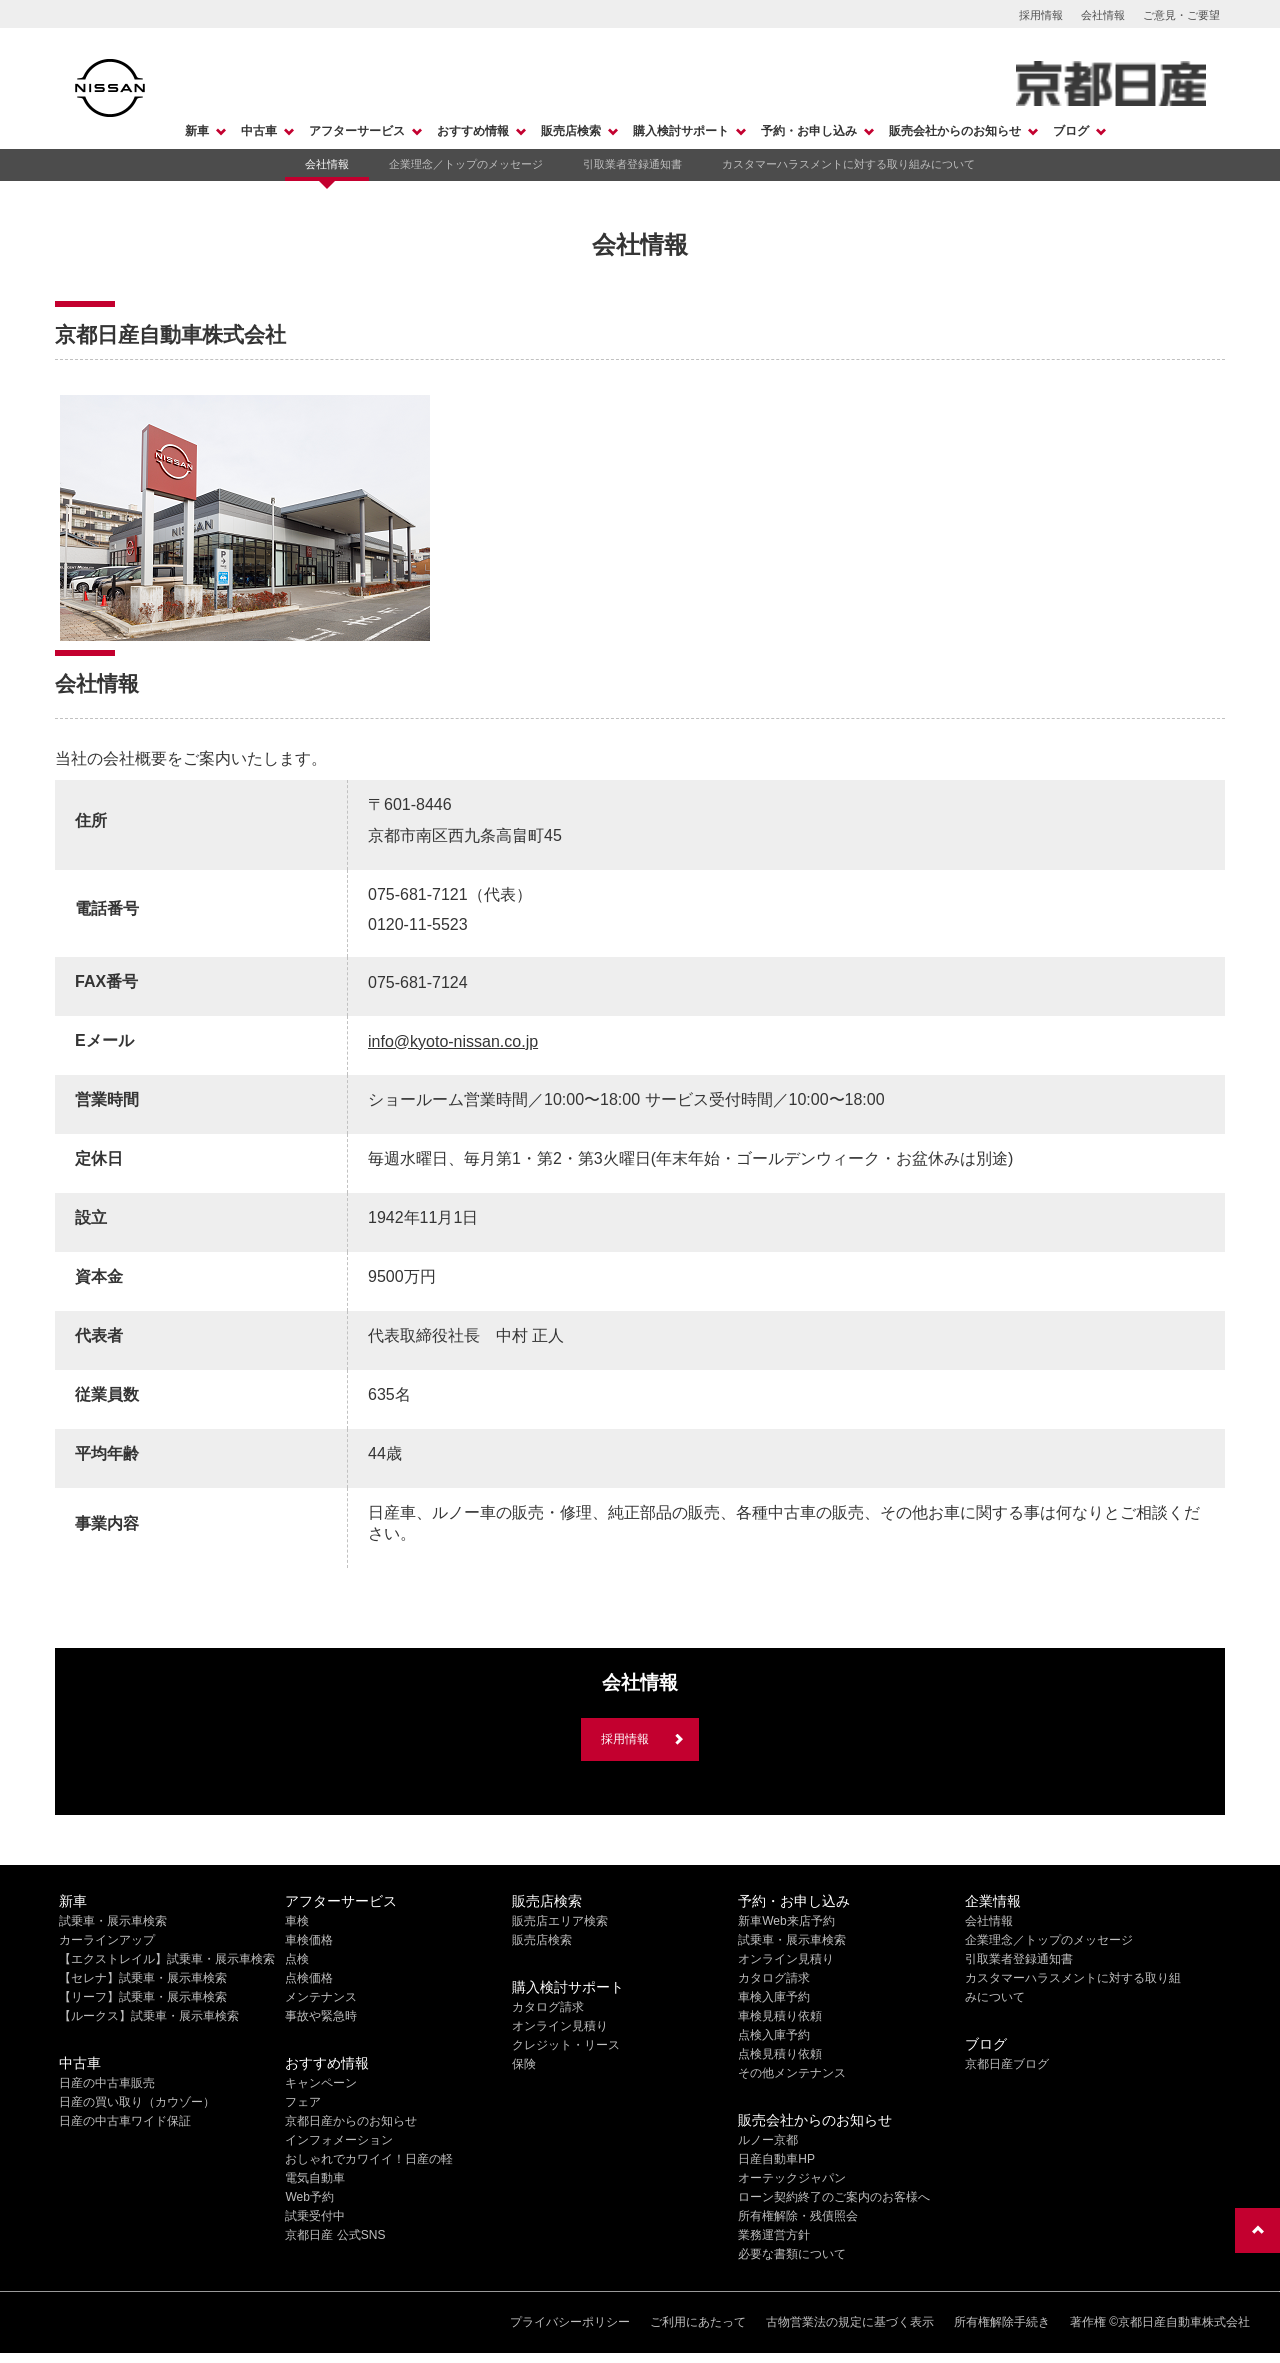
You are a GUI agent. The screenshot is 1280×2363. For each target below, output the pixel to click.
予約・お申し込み (809, 131)
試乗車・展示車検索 (113, 1921)
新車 (197, 131)
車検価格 (309, 1940)
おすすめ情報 (473, 131)
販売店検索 (571, 131)
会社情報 (1103, 15)
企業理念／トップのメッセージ (466, 164)
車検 (297, 1921)
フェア (303, 2102)
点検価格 (309, 1978)
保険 (524, 2064)
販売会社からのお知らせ (955, 131)
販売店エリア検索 (560, 1921)
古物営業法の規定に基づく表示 (850, 2322)
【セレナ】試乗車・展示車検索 (143, 1978)
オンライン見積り (560, 2026)
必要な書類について (792, 2254)
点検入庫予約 (774, 2035)
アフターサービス (357, 131)
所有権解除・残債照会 (798, 2216)
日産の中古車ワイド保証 (125, 2121)
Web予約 (309, 2197)
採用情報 (1041, 15)
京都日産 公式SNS (335, 2235)
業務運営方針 (774, 2235)
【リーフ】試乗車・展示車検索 (143, 1997)
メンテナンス (321, 1997)
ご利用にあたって (698, 2322)
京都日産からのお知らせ (351, 2121)
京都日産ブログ (1007, 2064)
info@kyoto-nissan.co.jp (453, 1041)
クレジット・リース (566, 2045)
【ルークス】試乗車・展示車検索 (149, 2016)
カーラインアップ (107, 1940)
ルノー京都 (768, 2140)
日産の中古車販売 (107, 2083)
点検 (297, 1959)
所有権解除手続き (1002, 2322)
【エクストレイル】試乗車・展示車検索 (167, 1959)
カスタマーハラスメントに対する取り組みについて (848, 164)
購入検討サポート (681, 131)
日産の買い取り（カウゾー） (137, 2102)
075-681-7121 (418, 894)
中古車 (259, 131)
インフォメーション (339, 2140)
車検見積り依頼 (780, 2016)
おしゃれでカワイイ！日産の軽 (369, 2159)
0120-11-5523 (418, 924)
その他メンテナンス (792, 2073)
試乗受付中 (315, 2216)
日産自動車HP (776, 2159)
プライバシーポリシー (570, 2322)
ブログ (1071, 131)
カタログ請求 (548, 2007)
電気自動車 (315, 2178)
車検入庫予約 (774, 1997)
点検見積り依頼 (780, 2054)
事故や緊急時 (321, 2016)
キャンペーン (321, 2083)
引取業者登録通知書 (632, 164)
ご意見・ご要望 (1181, 15)
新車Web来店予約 (786, 1921)
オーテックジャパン (792, 2178)
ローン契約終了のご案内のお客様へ (834, 2197)
